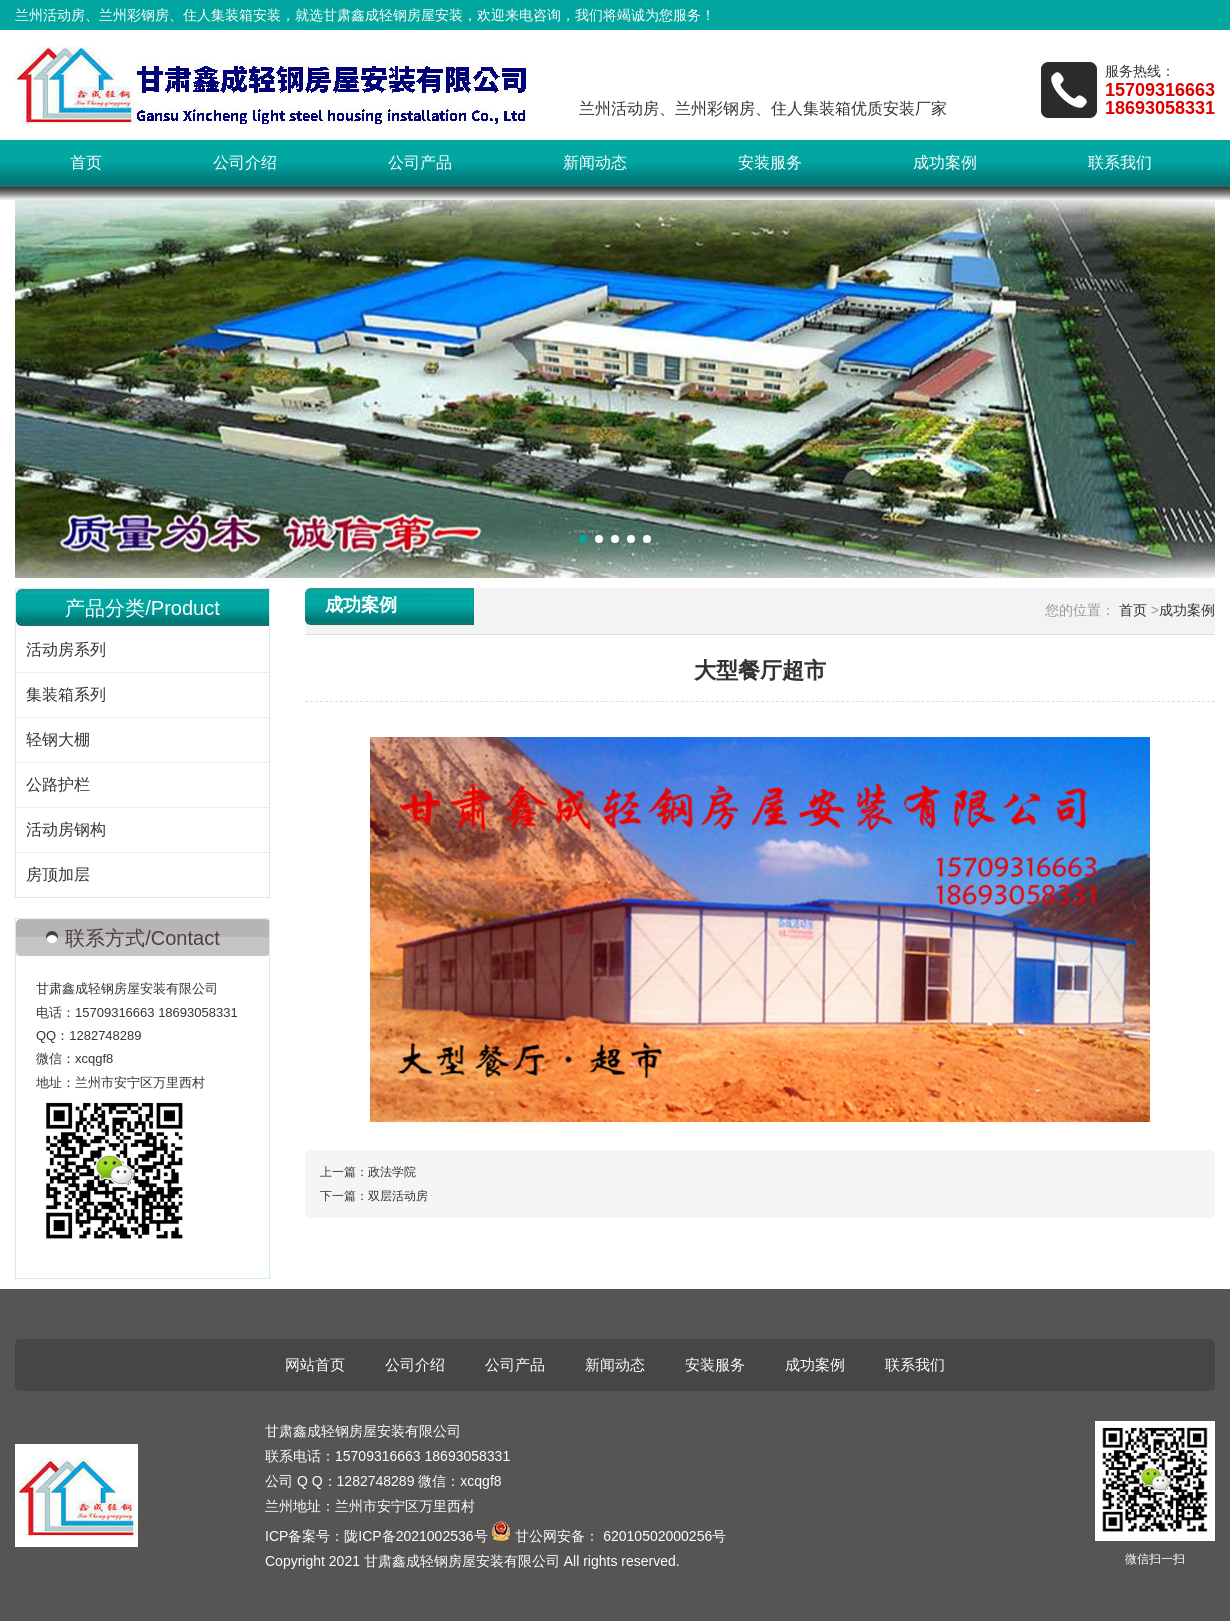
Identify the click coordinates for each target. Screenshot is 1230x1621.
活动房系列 (66, 649)
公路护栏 (58, 784)
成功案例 (945, 162)
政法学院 (392, 1172)
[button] (583, 539)
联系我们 (1120, 162)
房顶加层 (58, 874)
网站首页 (315, 1364)
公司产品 (420, 162)
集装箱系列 (66, 694)
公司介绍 (245, 162)
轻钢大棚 (58, 739)
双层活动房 (398, 1196)
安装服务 (770, 162)
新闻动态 (595, 162)
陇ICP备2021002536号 (415, 1536)
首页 (86, 162)
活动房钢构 (66, 829)
